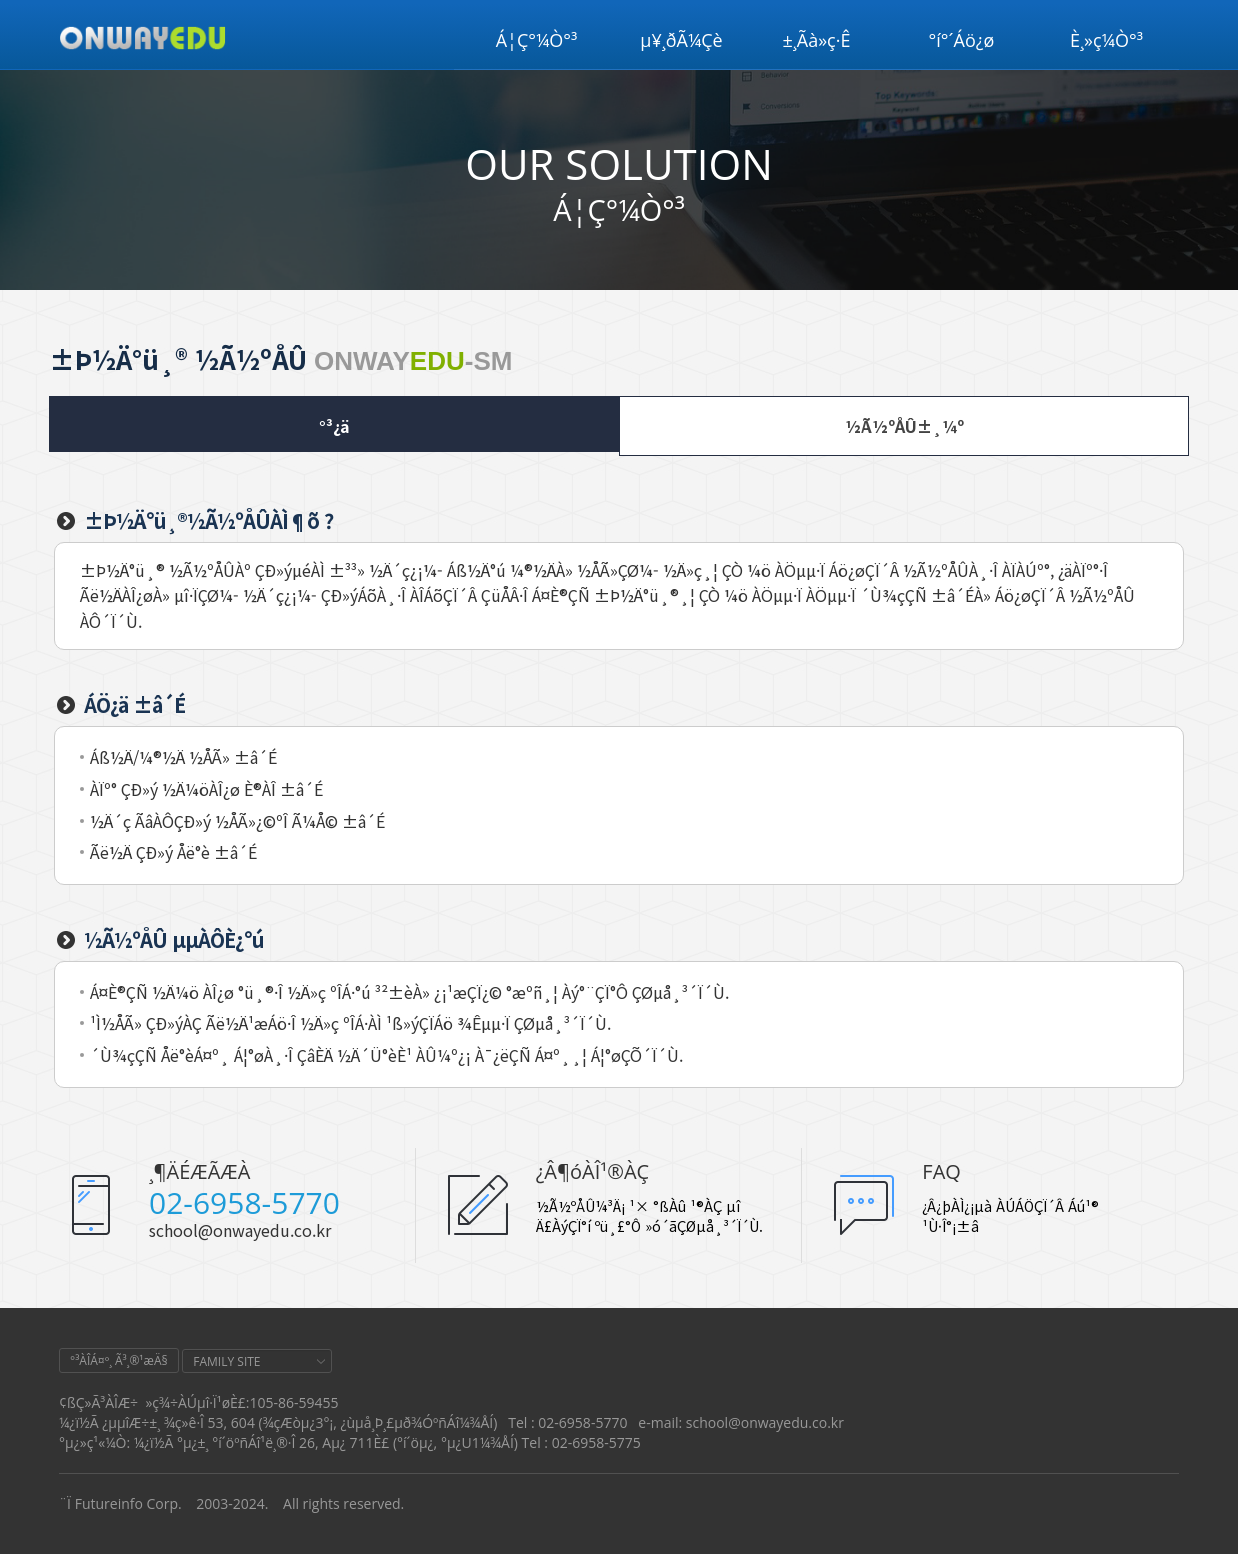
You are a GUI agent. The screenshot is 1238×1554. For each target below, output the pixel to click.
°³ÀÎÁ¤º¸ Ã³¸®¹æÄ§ (119, 1360)
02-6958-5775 (596, 1442)
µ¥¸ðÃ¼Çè (681, 40)
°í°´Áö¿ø (962, 40)
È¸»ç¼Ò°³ (1106, 40)
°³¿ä (334, 426)
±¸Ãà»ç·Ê (817, 40)
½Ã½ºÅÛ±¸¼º (904, 426)
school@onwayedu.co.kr (240, 1230)
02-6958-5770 (244, 1202)
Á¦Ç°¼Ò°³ (537, 40)
